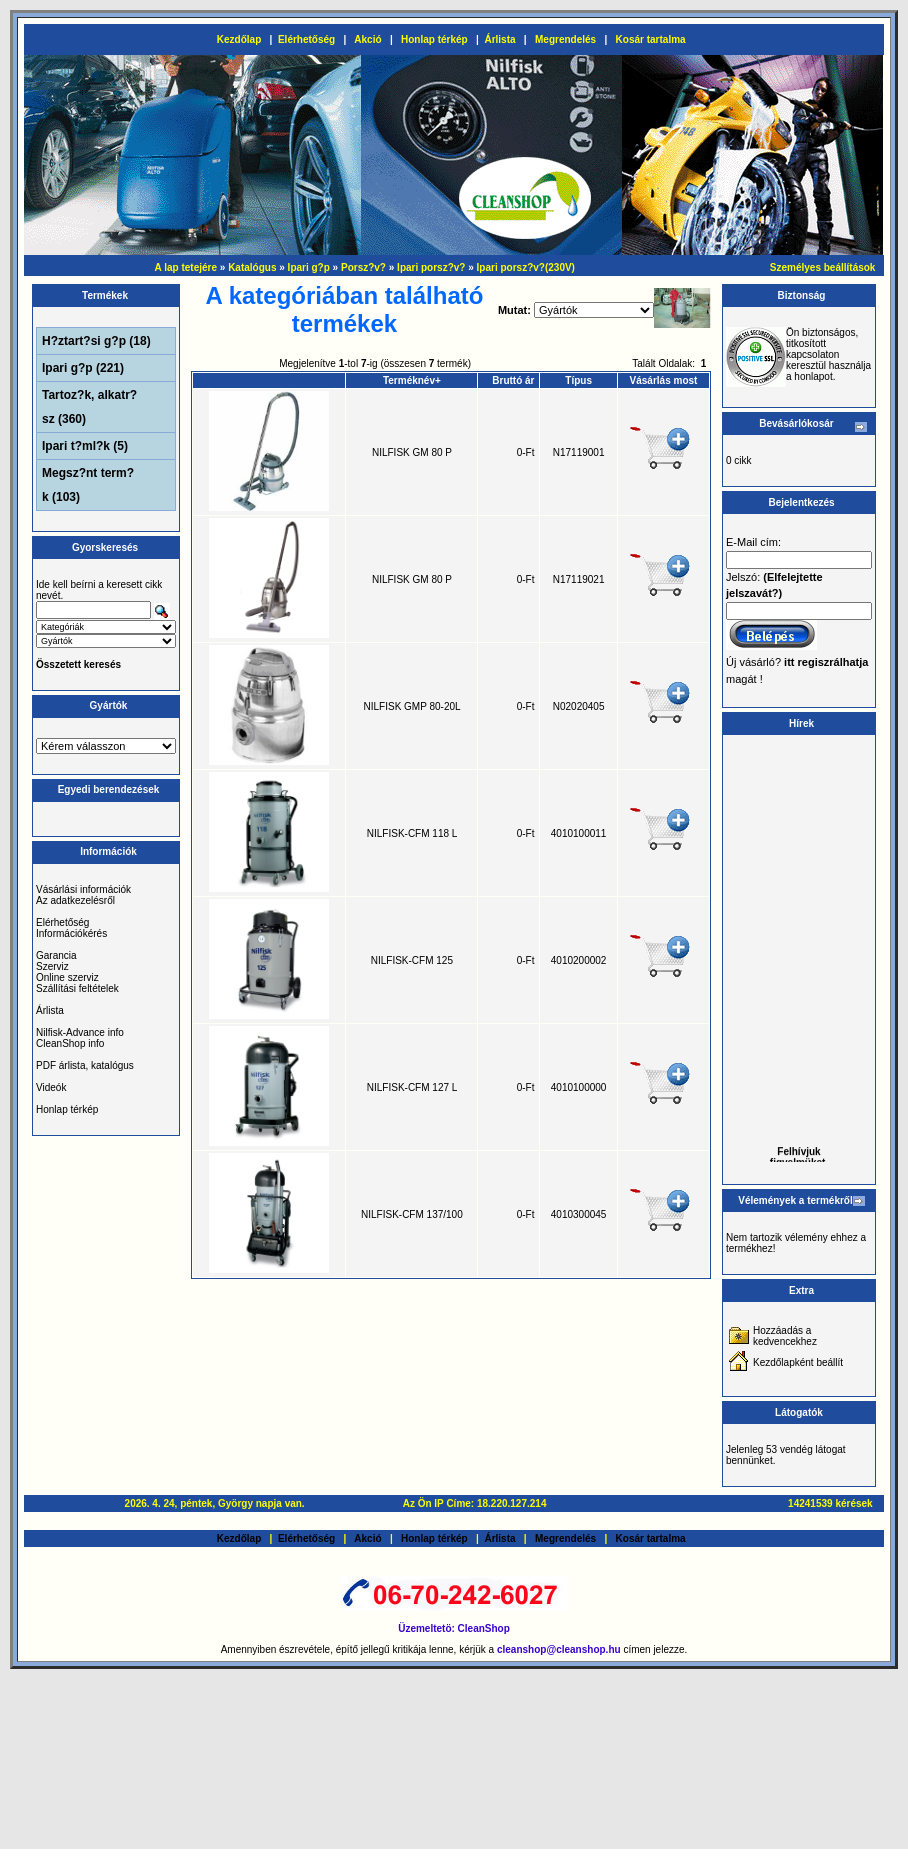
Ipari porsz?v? (431, 267)
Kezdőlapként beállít (798, 1362)
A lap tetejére (186, 267)
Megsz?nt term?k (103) (88, 485)
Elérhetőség (306, 39)
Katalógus (252, 267)
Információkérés (71, 933)
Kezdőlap (239, 39)
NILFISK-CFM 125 (412, 960)
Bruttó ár (513, 380)
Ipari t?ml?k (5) (85, 446)
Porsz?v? (363, 267)
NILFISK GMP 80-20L (412, 706)
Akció (367, 39)
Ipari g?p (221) (83, 368)
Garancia (56, 955)
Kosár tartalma (651, 39)
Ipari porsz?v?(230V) (526, 267)
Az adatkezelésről (75, 900)
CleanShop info (70, 1043)
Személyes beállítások (823, 267)
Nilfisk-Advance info (80, 1032)
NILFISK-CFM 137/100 (412, 1214)
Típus (578, 380)
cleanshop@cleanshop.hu (560, 1649)
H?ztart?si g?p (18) (96, 341)
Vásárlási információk (83, 889)
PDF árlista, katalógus (85, 1065)
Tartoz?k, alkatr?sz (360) (89, 407)
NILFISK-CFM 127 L (412, 1087)
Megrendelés (565, 39)
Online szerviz (67, 977)
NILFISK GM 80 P (412, 452)
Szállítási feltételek (77, 988)
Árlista (499, 39)
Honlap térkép (434, 39)
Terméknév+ (412, 380)
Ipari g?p (309, 267)
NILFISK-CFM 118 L (412, 833)
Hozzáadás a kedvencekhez (785, 1336)
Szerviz (52, 966)
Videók (51, 1087)
